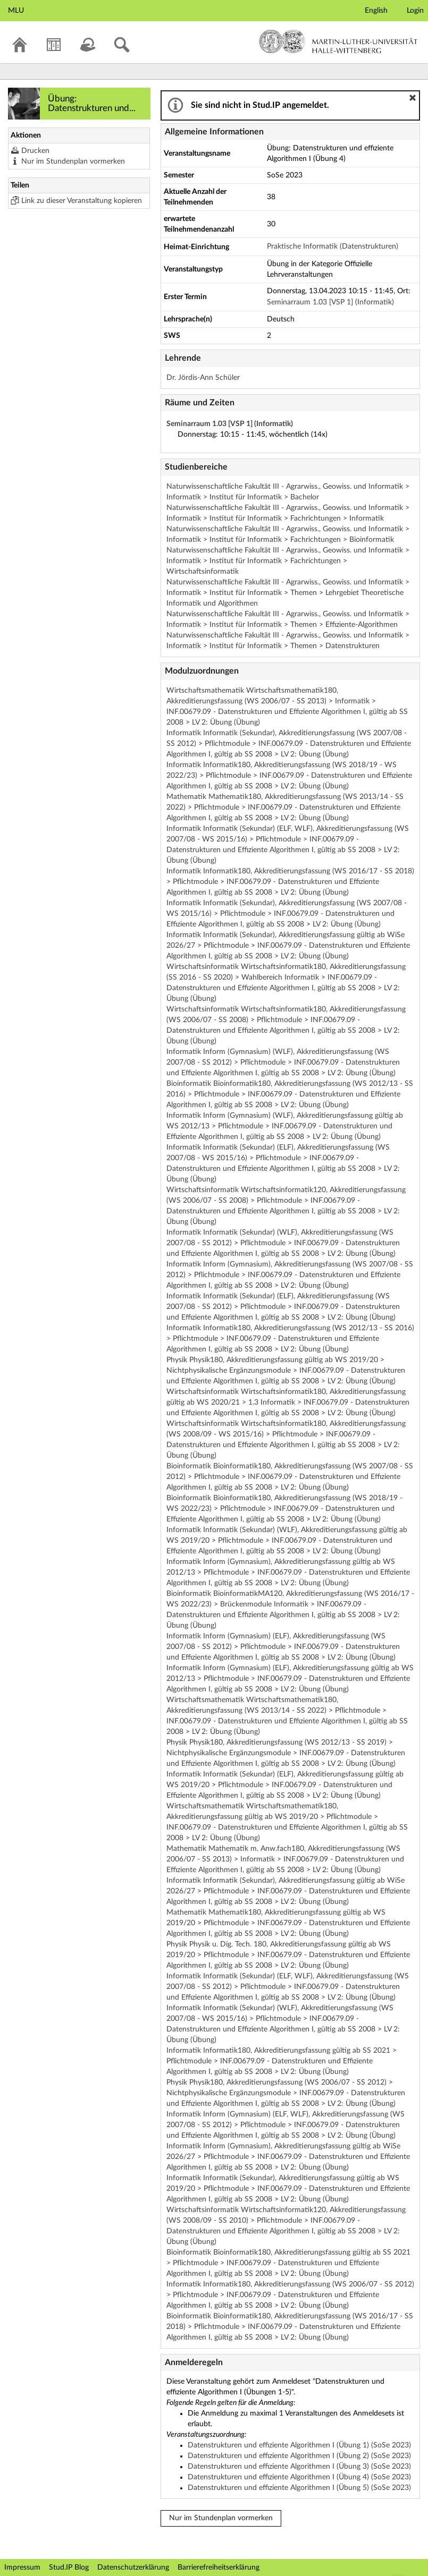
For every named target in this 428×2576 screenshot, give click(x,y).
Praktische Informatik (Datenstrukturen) (332, 246)
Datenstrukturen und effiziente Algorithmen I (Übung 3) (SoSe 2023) (299, 2466)
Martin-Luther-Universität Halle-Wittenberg (338, 41)
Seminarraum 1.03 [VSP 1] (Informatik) (330, 302)
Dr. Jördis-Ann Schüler (203, 377)
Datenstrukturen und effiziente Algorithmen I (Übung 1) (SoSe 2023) (299, 2445)
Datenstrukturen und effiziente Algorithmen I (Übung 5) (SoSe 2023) (299, 2488)
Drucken (35, 151)
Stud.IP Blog (69, 2567)
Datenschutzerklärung (133, 2567)
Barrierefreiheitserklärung (218, 2567)
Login (415, 10)
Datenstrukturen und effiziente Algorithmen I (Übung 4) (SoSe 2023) (299, 2477)
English (376, 10)
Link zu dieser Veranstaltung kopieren (81, 201)
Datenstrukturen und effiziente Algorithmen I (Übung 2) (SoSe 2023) (299, 2456)
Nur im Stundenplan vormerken (73, 161)
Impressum (22, 2567)
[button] (412, 97)
